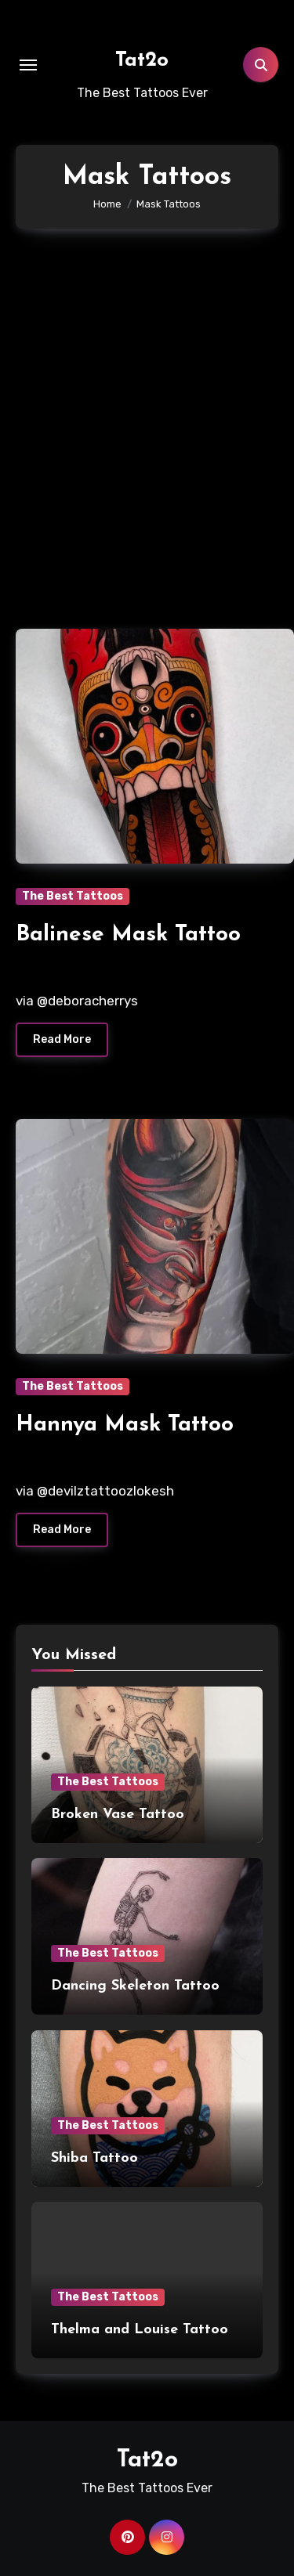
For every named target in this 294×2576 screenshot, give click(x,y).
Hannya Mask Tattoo (125, 1425)
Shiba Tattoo (94, 2158)
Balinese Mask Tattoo (128, 935)
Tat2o (142, 60)
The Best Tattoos (72, 896)
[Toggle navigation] (28, 65)
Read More (62, 1039)
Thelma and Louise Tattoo (139, 2329)
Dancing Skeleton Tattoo (135, 1986)
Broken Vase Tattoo (117, 1814)
